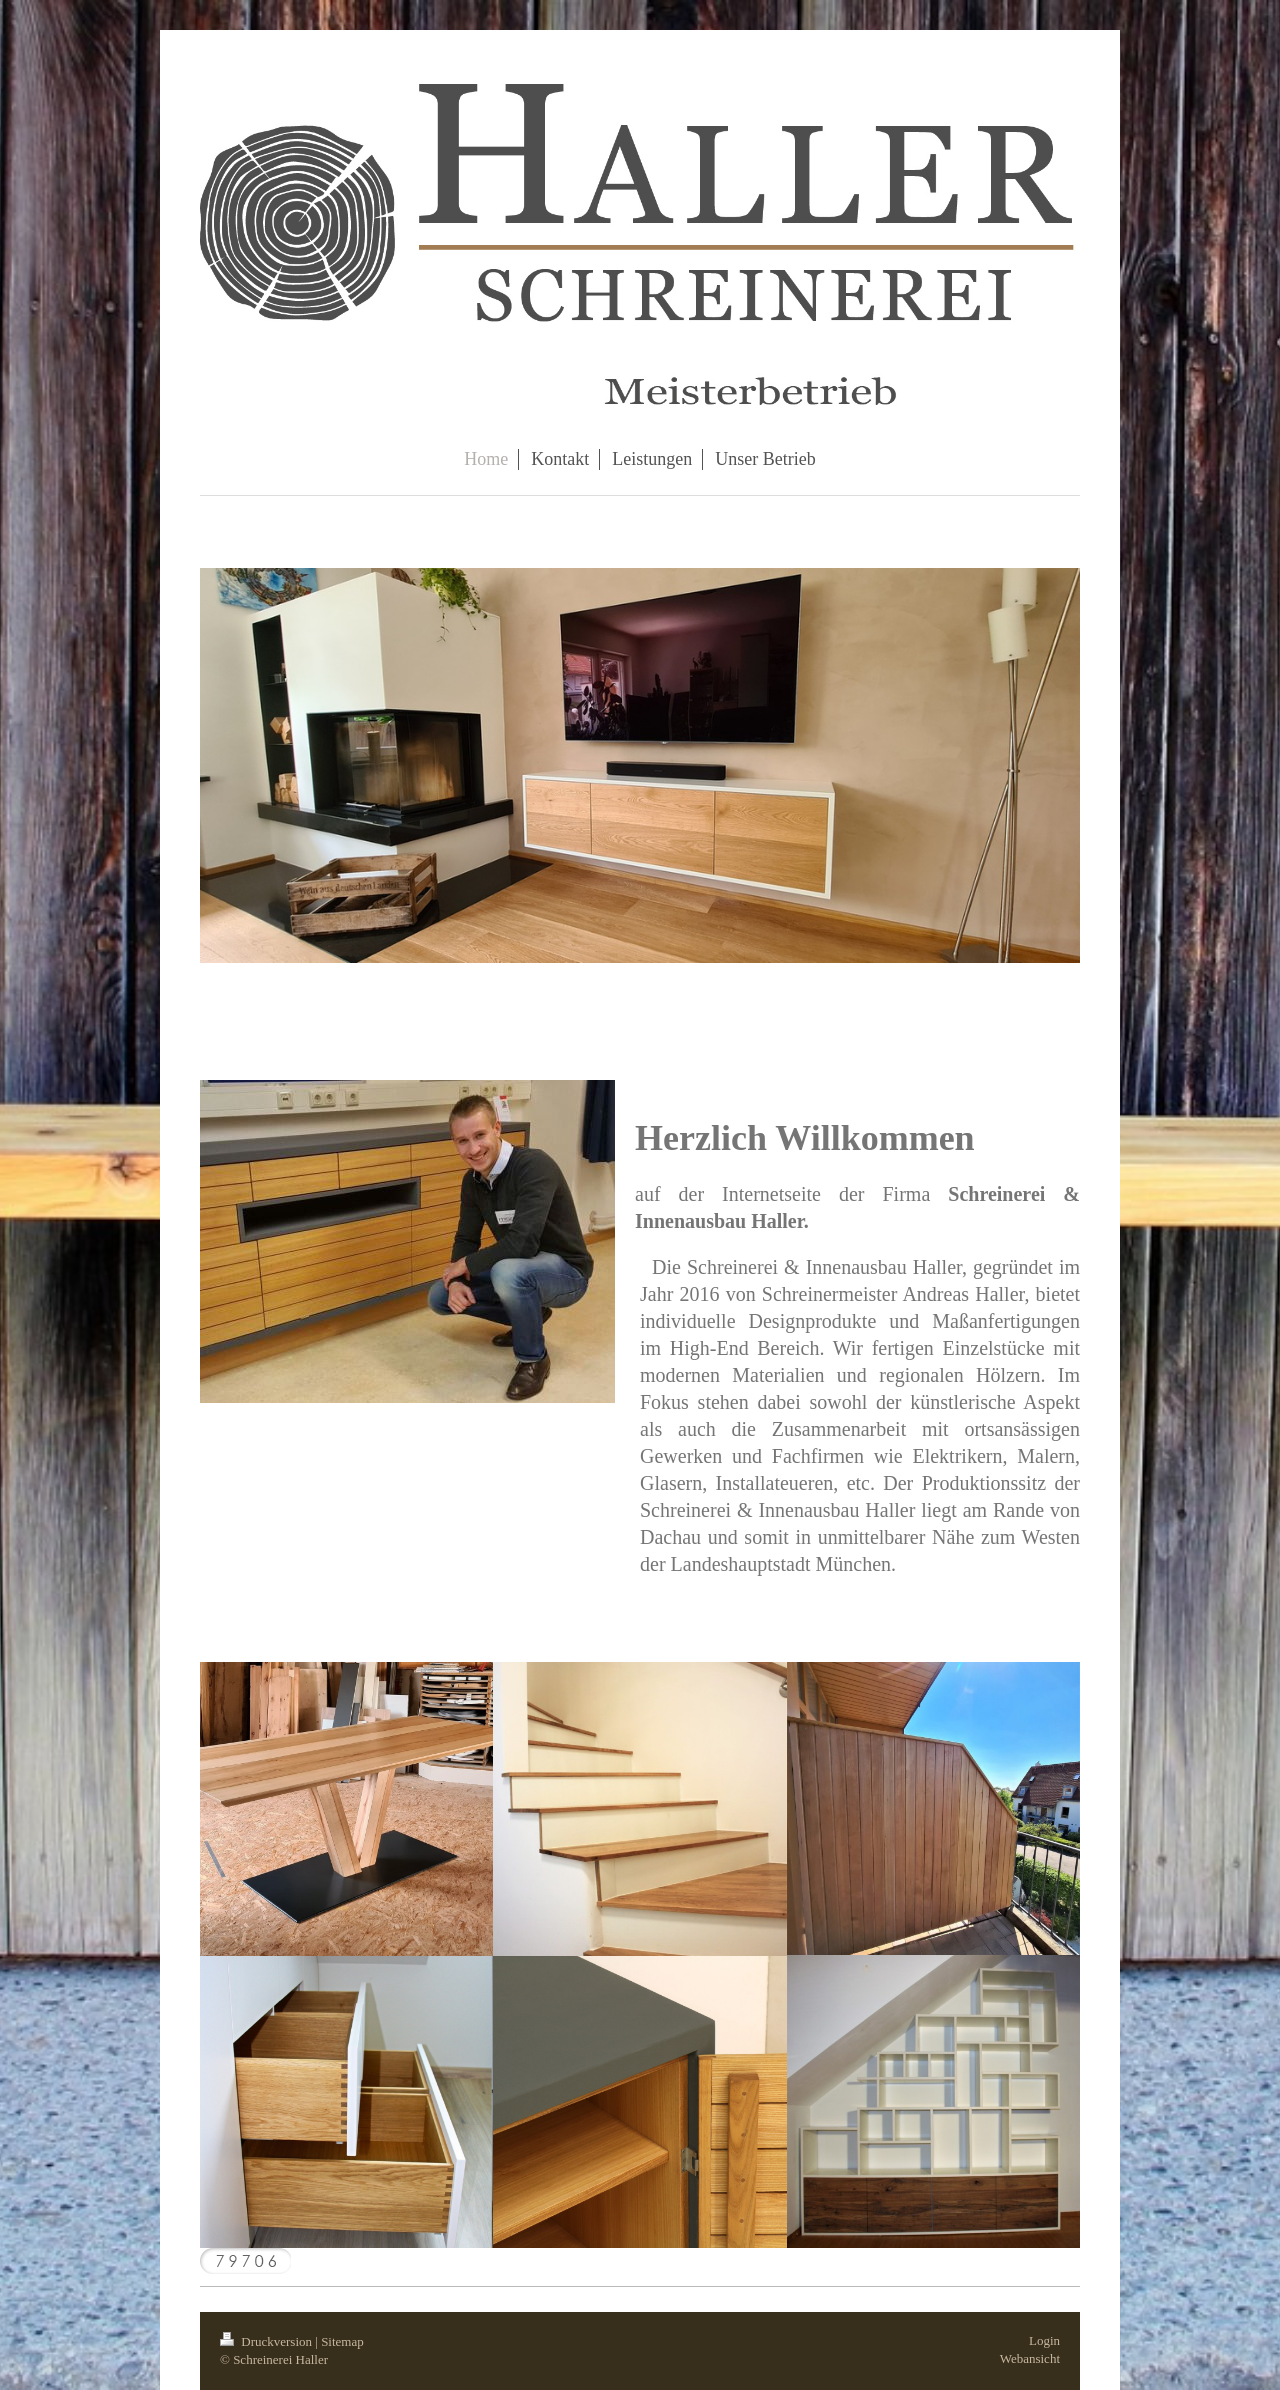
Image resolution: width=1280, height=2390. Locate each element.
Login (1044, 2340)
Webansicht (1030, 2358)
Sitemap (342, 2341)
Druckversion (267, 2341)
